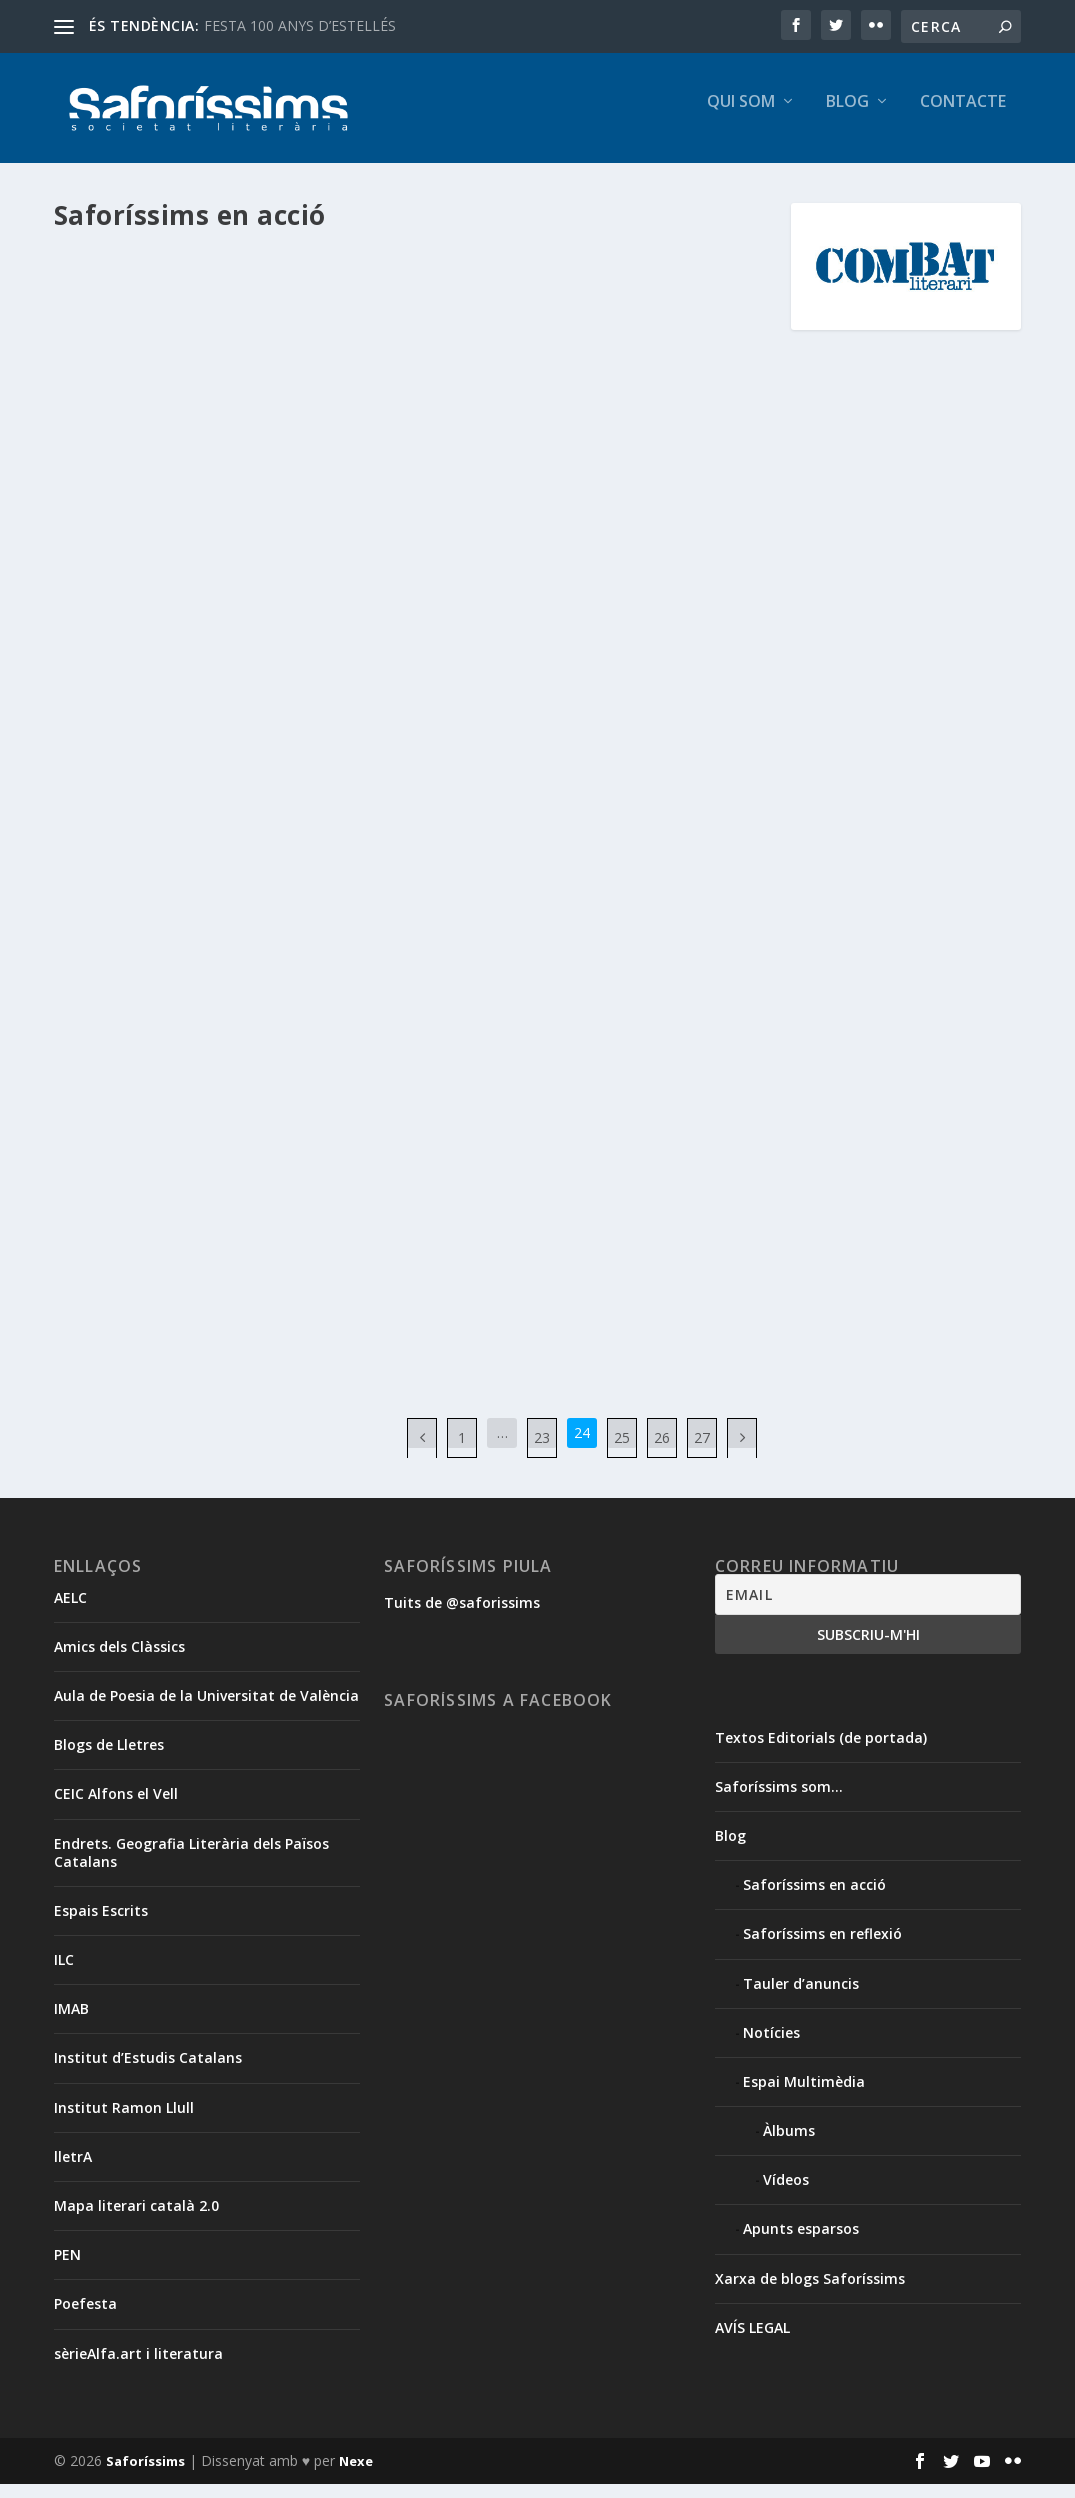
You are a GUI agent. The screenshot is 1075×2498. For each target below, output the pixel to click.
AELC (70, 1611)
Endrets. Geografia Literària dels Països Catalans (191, 1866)
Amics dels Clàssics (119, 1660)
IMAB (71, 2022)
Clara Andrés (235, 994)
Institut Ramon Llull (124, 2121)
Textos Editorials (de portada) (821, 1751)
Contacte (963, 116)
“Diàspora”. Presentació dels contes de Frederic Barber (225, 298)
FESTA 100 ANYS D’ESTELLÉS (300, 25)
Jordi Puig (605, 848)
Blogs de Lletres (109, 1758)
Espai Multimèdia (804, 2095)
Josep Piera (569, 868)
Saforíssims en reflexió (822, 1947)
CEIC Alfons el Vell (116, 1807)
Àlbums (789, 2144)
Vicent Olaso (145, 1015)
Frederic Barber (207, 339)
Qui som (741, 116)
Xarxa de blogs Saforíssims (810, 2292)
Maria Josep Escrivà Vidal (513, 889)
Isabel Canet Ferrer (312, 339)
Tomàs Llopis (481, 910)
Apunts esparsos (801, 2242)
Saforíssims (145, 2475)
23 (542, 1451)
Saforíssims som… (779, 1800)
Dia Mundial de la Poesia (546, 1107)
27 (702, 1451)
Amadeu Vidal (571, 828)
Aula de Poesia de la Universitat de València (206, 1709)
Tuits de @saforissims (462, 1616)
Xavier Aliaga (223, 1015)
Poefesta (85, 2317)
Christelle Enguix (526, 848)
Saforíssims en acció (131, 360)
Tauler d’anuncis (801, 1997)
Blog (847, 116)
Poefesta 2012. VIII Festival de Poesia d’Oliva (201, 638)
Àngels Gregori (659, 828)
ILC (64, 1973)
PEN (67, 2268)
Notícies (771, 2046)
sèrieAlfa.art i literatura (138, 2367)
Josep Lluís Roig (487, 868)
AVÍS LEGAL (752, 2341)
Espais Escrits (101, 1924)
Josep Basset (674, 848)
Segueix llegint (145, 534)
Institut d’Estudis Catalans (148, 2071)
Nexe (356, 2475)
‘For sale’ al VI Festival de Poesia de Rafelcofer (591, 787)
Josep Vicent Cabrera (666, 868)
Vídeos (786, 2193)
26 (662, 1451)
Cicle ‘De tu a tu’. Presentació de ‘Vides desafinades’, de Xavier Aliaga (210, 943)
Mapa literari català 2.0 (136, 2219)
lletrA (73, 2170)
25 (622, 1451)
